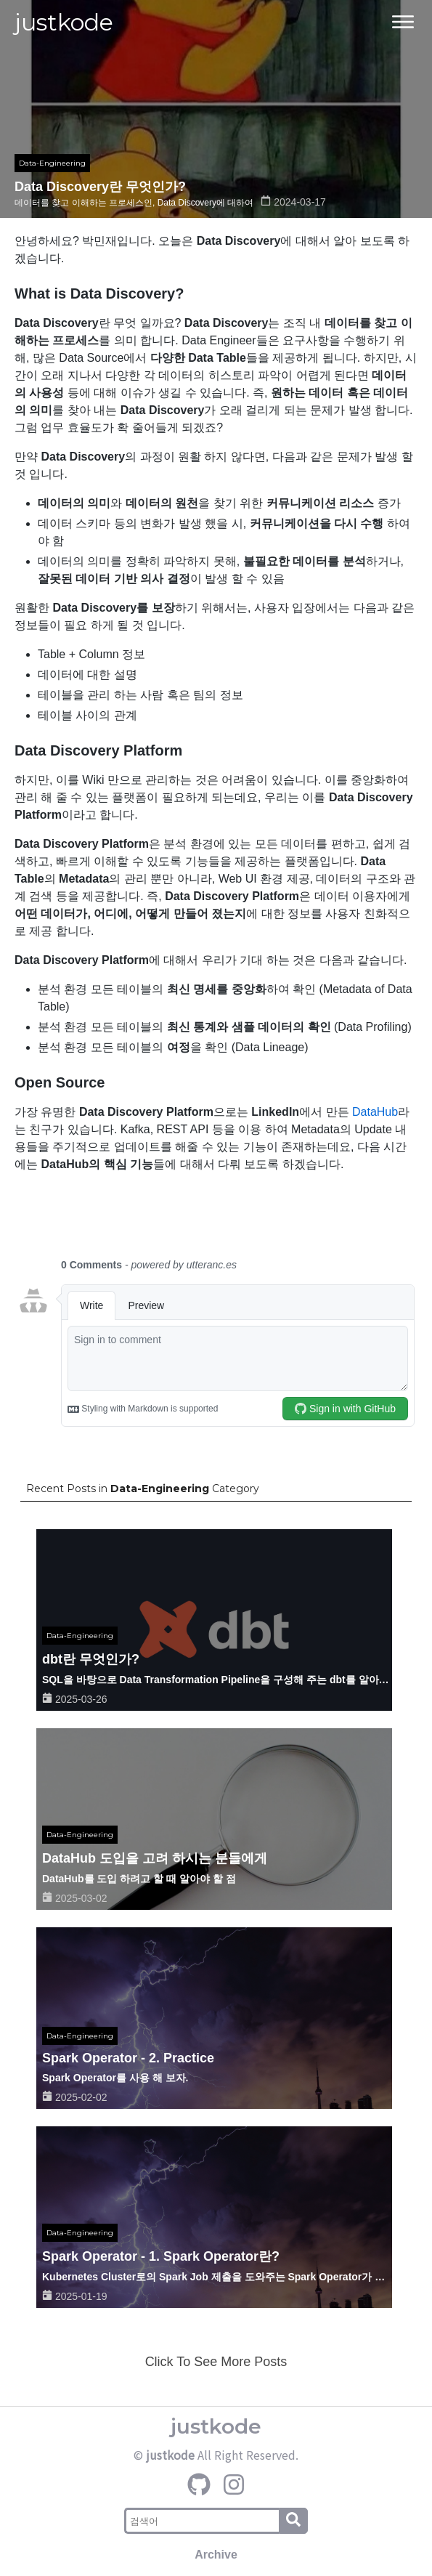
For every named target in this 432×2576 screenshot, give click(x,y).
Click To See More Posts (216, 2361)
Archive (216, 2554)
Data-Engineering (52, 163)
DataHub (375, 1112)
